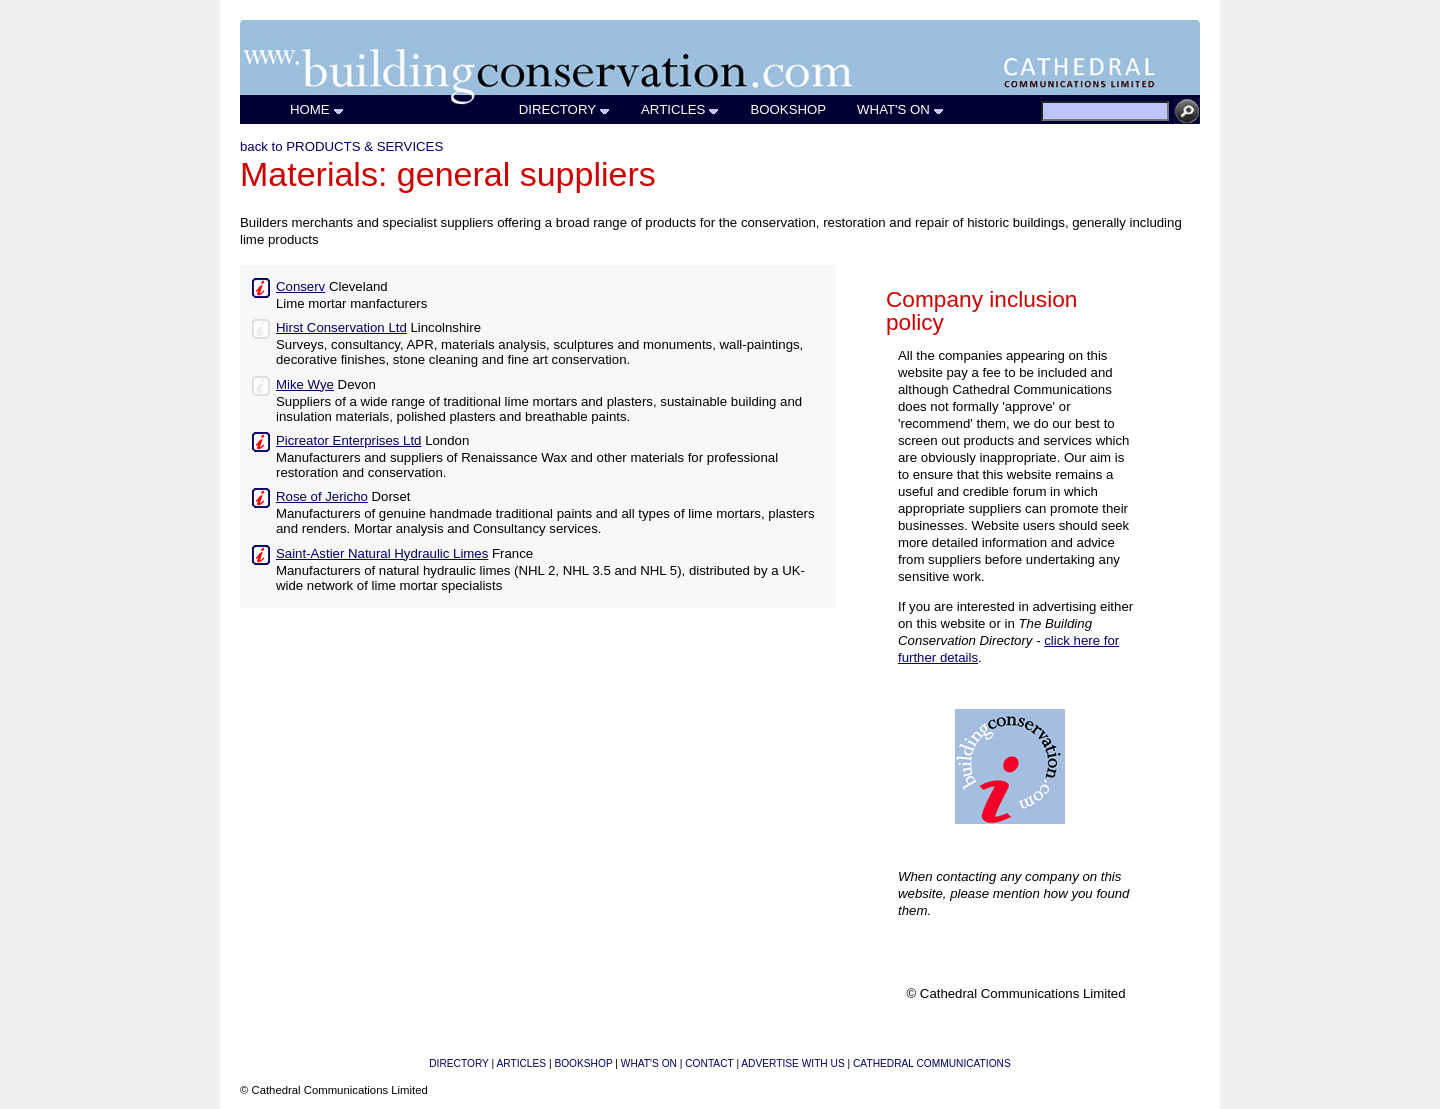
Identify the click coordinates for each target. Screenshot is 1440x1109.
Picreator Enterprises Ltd (348, 440)
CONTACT (709, 1063)
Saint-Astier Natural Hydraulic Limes (382, 553)
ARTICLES (680, 109)
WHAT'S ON (901, 109)
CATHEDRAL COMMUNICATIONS (932, 1063)
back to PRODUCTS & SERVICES (341, 146)
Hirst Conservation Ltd (341, 327)
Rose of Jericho (322, 496)
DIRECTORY (565, 109)
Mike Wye (305, 384)
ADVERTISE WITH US (792, 1063)
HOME (317, 109)
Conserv (300, 286)
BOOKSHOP (788, 109)
